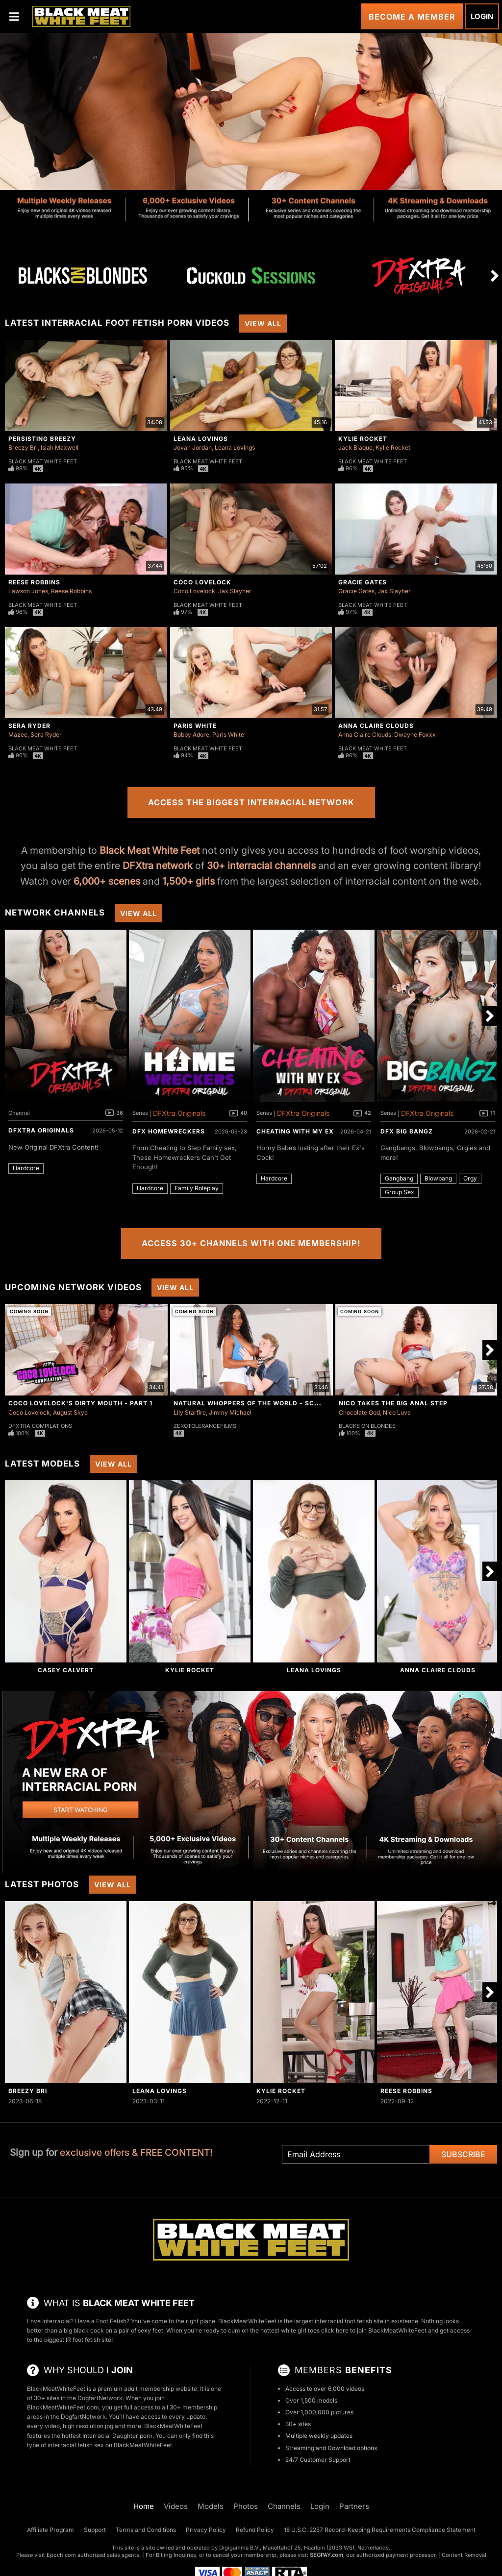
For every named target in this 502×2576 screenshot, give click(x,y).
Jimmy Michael (230, 1412)
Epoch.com (61, 2555)
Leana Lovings (201, 438)
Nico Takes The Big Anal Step (393, 1403)
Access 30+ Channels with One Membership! (251, 1243)
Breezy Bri (23, 447)
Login (482, 16)
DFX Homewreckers (168, 1131)
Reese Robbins (34, 582)
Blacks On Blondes (367, 1425)
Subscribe (463, 2154)
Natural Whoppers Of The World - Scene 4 (253, 1403)
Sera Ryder (29, 725)
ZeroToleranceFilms (205, 1425)
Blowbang (438, 1178)
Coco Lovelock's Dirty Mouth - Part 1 (80, 1403)
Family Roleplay (197, 1188)
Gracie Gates (362, 582)
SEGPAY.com (326, 2555)
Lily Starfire (190, 1412)
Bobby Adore (191, 734)
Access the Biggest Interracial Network (251, 802)
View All (263, 323)
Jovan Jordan (193, 447)
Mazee (17, 734)
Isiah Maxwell (59, 447)
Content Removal (464, 2555)
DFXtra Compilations (40, 1425)
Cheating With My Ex (295, 1131)
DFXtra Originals (41, 1130)
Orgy (470, 1178)
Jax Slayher (234, 591)
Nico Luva (397, 1412)
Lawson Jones (28, 591)
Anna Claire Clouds (376, 725)
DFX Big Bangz (406, 1131)
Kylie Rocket (362, 438)
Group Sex (399, 1192)
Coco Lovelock (202, 582)
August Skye (70, 1412)
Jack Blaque (355, 447)
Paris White (195, 725)
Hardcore (26, 1168)
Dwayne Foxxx (415, 734)
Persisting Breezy (42, 438)
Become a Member (412, 17)
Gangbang (399, 1178)
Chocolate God (359, 1412)
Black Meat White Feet (42, 461)
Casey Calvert (66, 1670)
